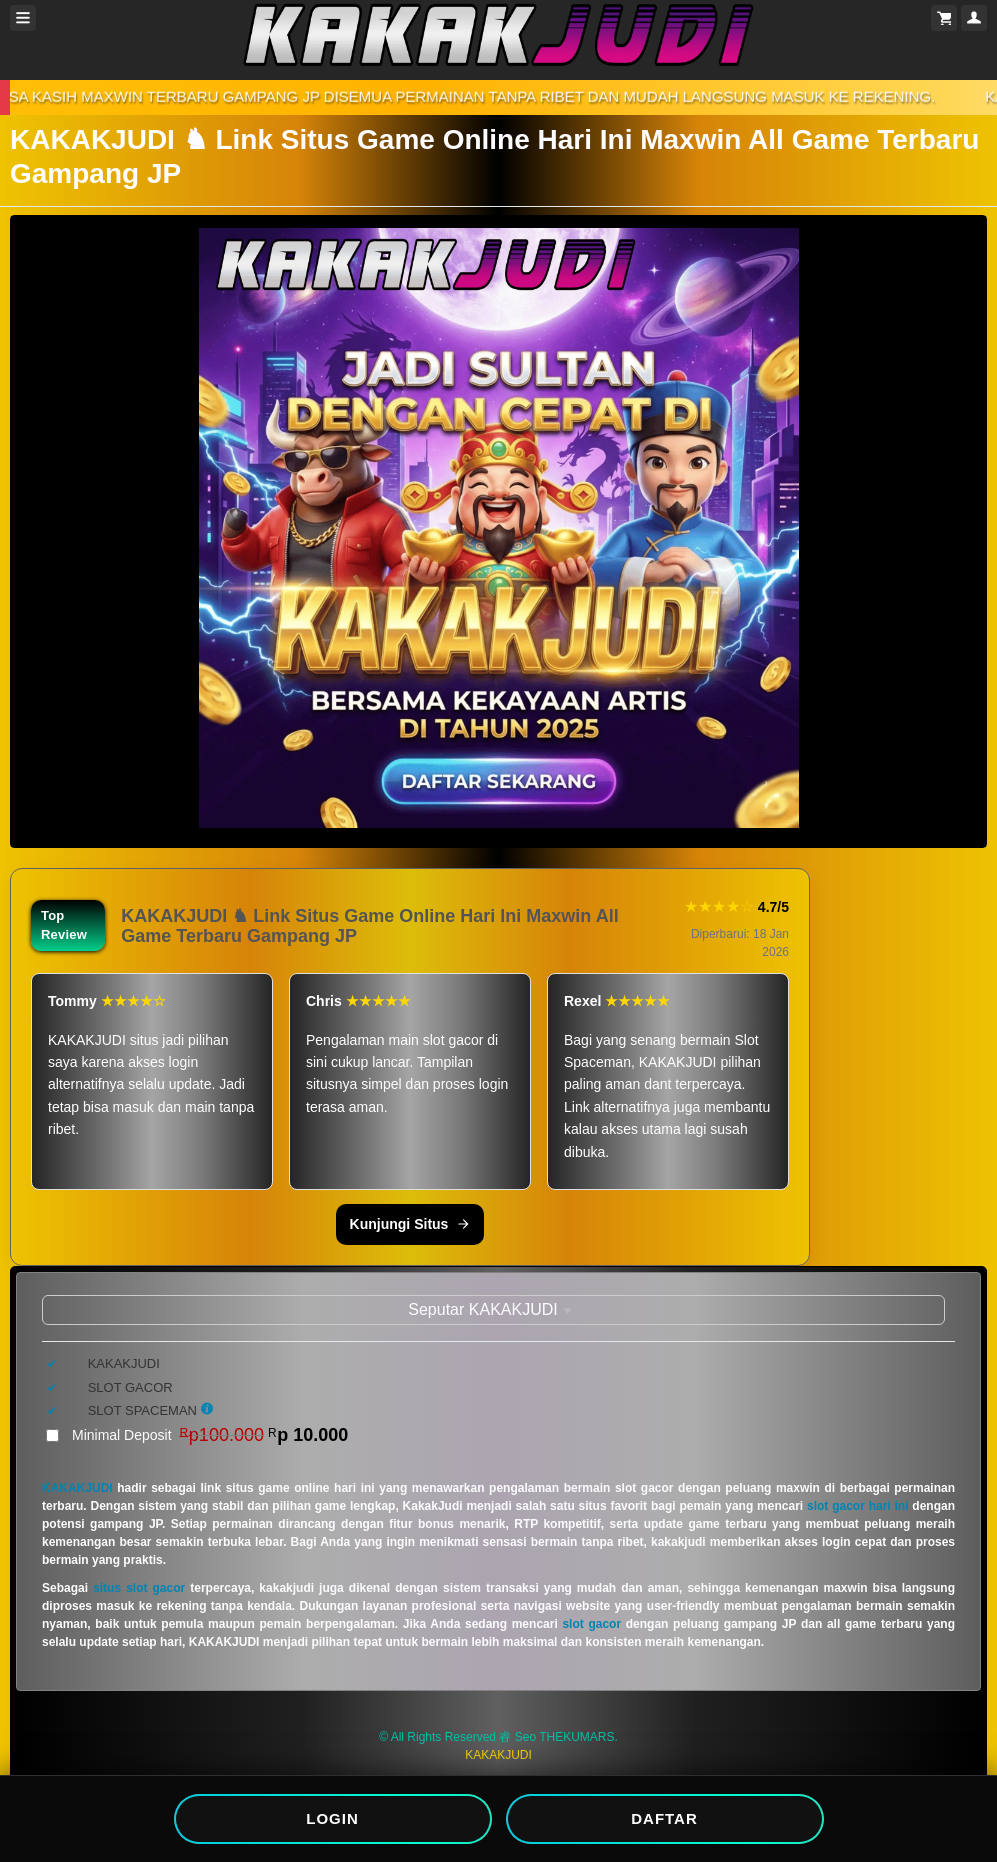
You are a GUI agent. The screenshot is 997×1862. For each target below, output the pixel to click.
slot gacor (591, 1624)
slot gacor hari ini (858, 1506)
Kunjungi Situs (410, 1224)
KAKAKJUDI (77, 1488)
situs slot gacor (139, 1588)
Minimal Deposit (210, 1435)
